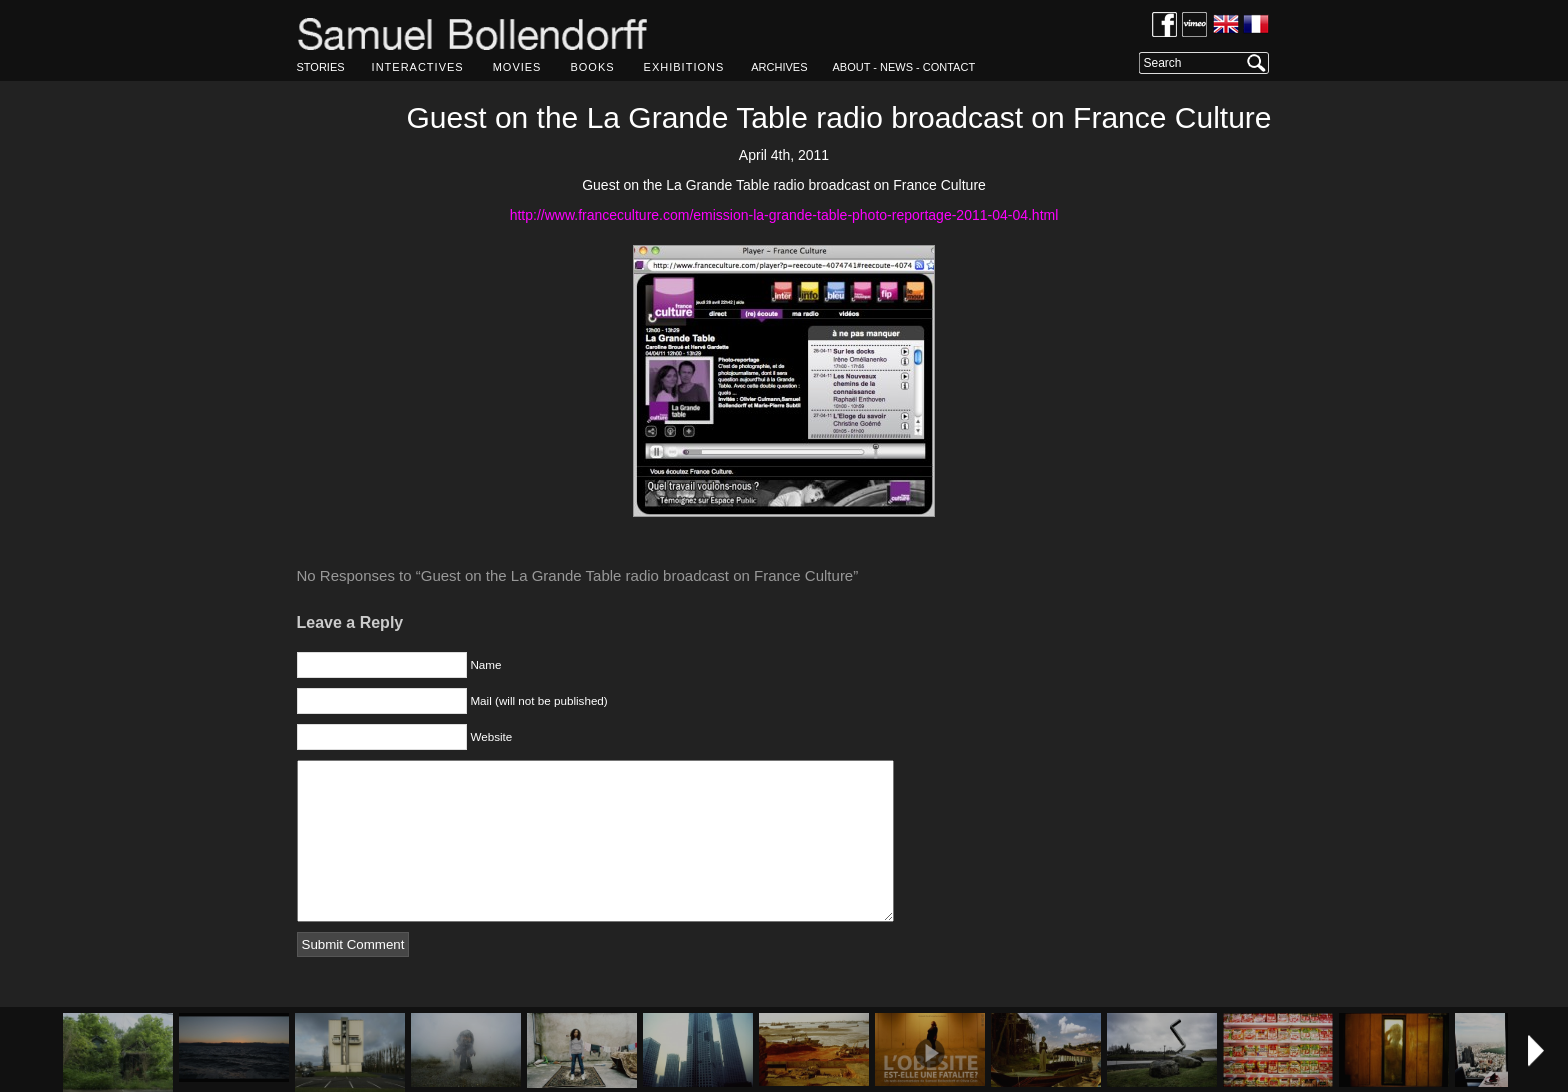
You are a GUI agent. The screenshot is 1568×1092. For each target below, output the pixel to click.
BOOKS (592, 67)
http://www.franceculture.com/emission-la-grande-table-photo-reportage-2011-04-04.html (784, 215)
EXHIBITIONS (684, 67)
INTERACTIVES (418, 67)
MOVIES (517, 67)
